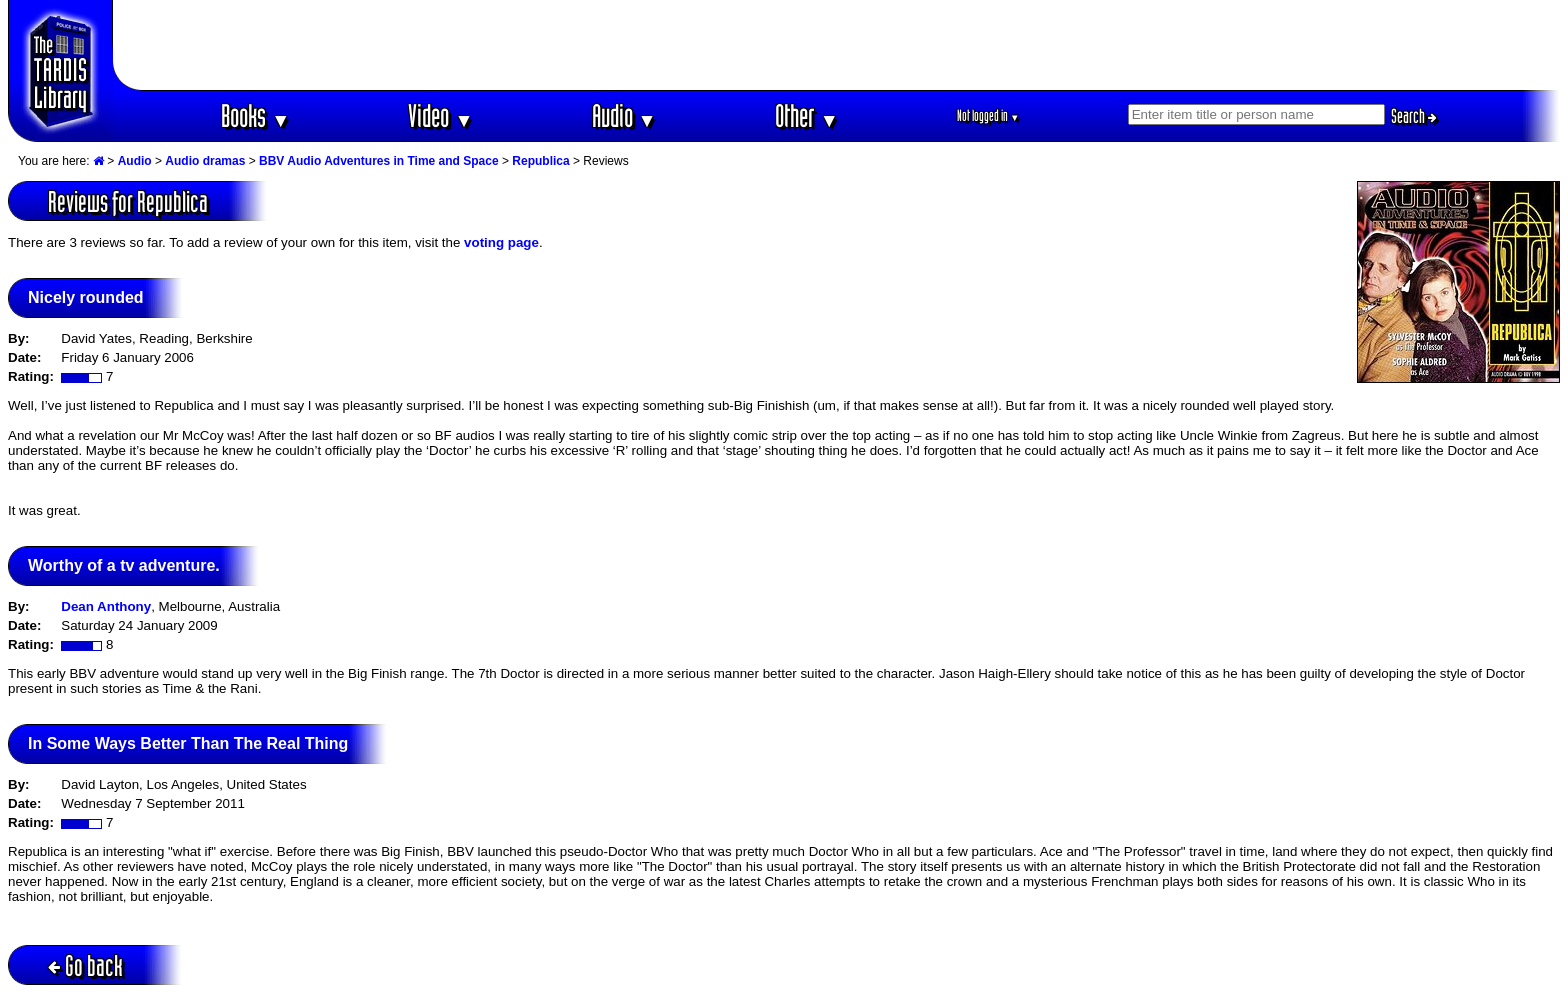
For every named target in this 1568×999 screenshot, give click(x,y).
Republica (540, 161)
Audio (624, 115)
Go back (85, 965)
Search (1414, 116)
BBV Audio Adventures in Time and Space (379, 161)
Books (255, 115)
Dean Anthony (106, 606)
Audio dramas (205, 161)
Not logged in (988, 115)
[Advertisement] (837, 45)
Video (440, 115)
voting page (501, 242)
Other (807, 115)
